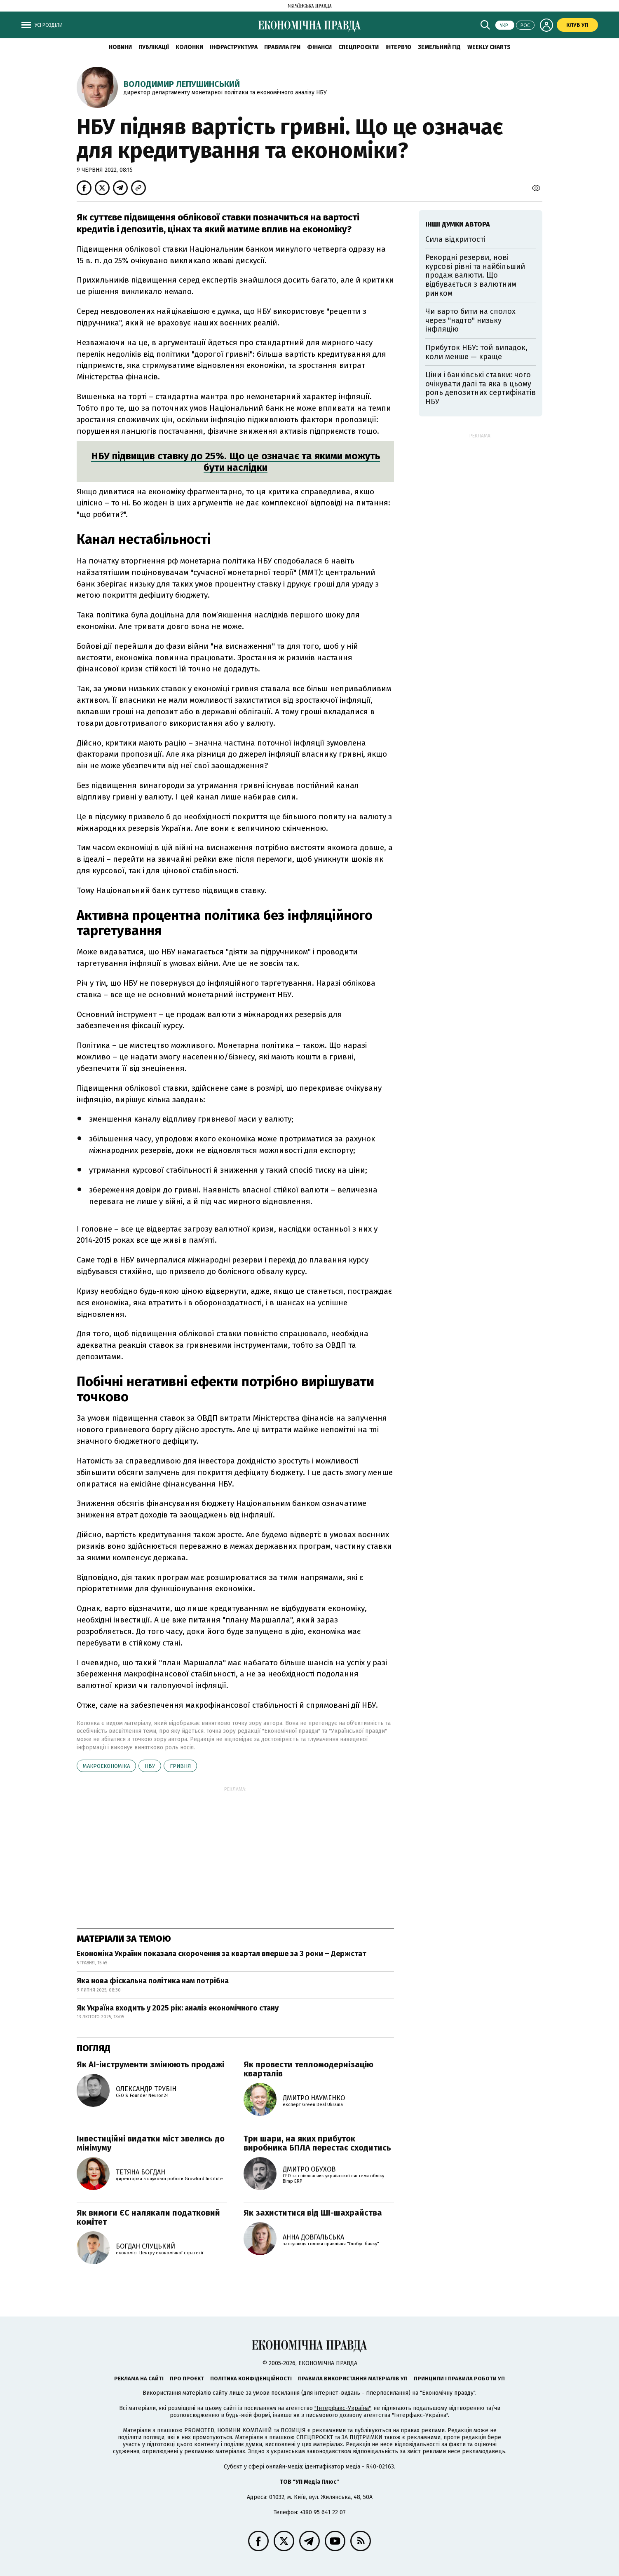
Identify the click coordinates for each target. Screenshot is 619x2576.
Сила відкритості (455, 239)
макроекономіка (106, 1766)
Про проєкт (187, 2378)
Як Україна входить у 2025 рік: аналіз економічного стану (178, 2008)
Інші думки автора (457, 224)
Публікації (153, 47)
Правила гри (282, 47)
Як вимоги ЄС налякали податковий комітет (148, 2217)
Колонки (189, 47)
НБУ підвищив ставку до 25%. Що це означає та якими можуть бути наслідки (235, 461)
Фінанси (319, 47)
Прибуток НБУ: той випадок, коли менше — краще (476, 352)
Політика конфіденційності (251, 2378)
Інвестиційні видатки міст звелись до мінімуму (151, 2143)
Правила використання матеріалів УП (353, 2378)
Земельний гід (439, 47)
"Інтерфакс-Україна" (342, 2408)
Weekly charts (489, 47)
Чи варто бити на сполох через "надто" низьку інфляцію (470, 320)
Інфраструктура (234, 47)
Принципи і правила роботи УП (459, 2378)
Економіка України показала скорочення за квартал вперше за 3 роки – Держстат (221, 1953)
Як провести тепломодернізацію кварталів (308, 2068)
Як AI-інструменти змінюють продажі (150, 2064)
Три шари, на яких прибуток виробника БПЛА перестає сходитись (317, 2143)
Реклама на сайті (139, 2378)
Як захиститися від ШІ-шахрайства (313, 2213)
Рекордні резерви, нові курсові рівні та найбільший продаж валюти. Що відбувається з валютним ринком (475, 275)
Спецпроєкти (358, 47)
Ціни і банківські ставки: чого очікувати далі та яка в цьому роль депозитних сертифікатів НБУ (480, 388)
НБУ (150, 1766)
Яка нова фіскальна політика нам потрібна (153, 1980)
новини (120, 47)
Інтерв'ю (398, 47)
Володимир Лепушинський (182, 84)
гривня (180, 1766)
